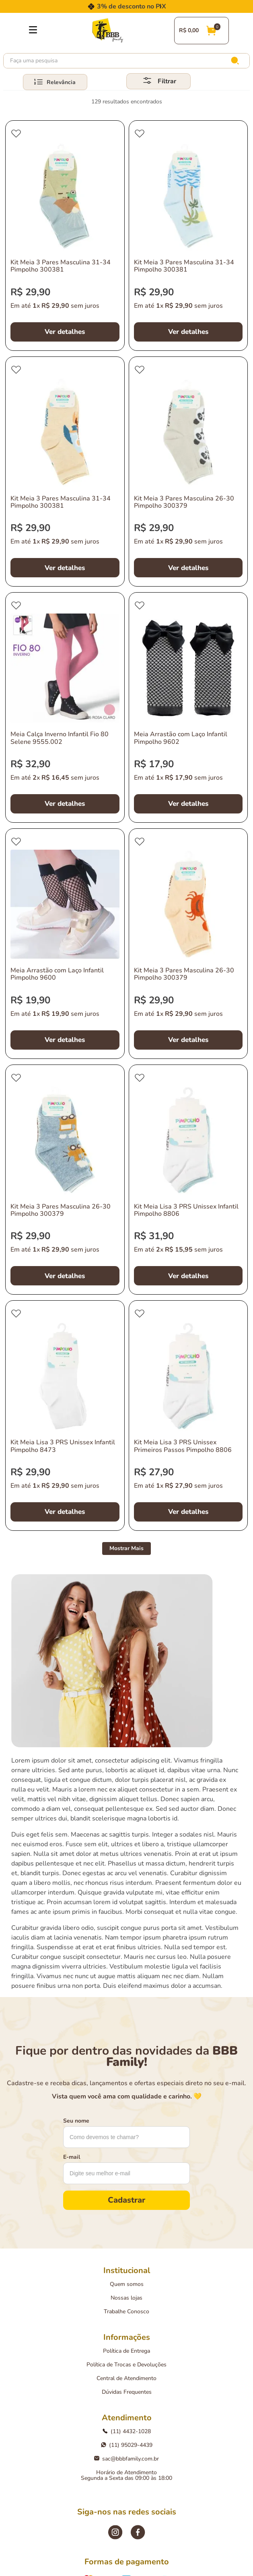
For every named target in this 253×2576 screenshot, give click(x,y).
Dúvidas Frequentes (127, 2392)
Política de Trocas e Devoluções (126, 2364)
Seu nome (76, 2121)
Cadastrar (126, 2200)
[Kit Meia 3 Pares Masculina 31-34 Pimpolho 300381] (65, 235)
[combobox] (126, 60)
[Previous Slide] (93, 6)
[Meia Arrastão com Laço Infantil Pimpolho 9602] (188, 707)
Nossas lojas (126, 2298)
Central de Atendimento (126, 2378)
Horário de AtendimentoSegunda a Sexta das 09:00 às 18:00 (126, 2475)
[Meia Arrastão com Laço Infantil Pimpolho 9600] (65, 943)
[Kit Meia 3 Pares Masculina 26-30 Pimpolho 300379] (188, 472)
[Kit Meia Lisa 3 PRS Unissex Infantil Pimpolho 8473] (65, 1415)
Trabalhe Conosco (126, 2311)
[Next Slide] (160, 6)
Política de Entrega (126, 2351)
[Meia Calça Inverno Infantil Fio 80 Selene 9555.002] (65, 707)
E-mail (71, 2157)
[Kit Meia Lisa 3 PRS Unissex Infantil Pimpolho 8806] (188, 1180)
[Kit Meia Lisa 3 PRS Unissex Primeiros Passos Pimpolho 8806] (188, 1415)
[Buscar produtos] (236, 61)
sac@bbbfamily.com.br (126, 2459)
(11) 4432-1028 (127, 2431)
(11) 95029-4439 (126, 2445)
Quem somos (127, 2284)
